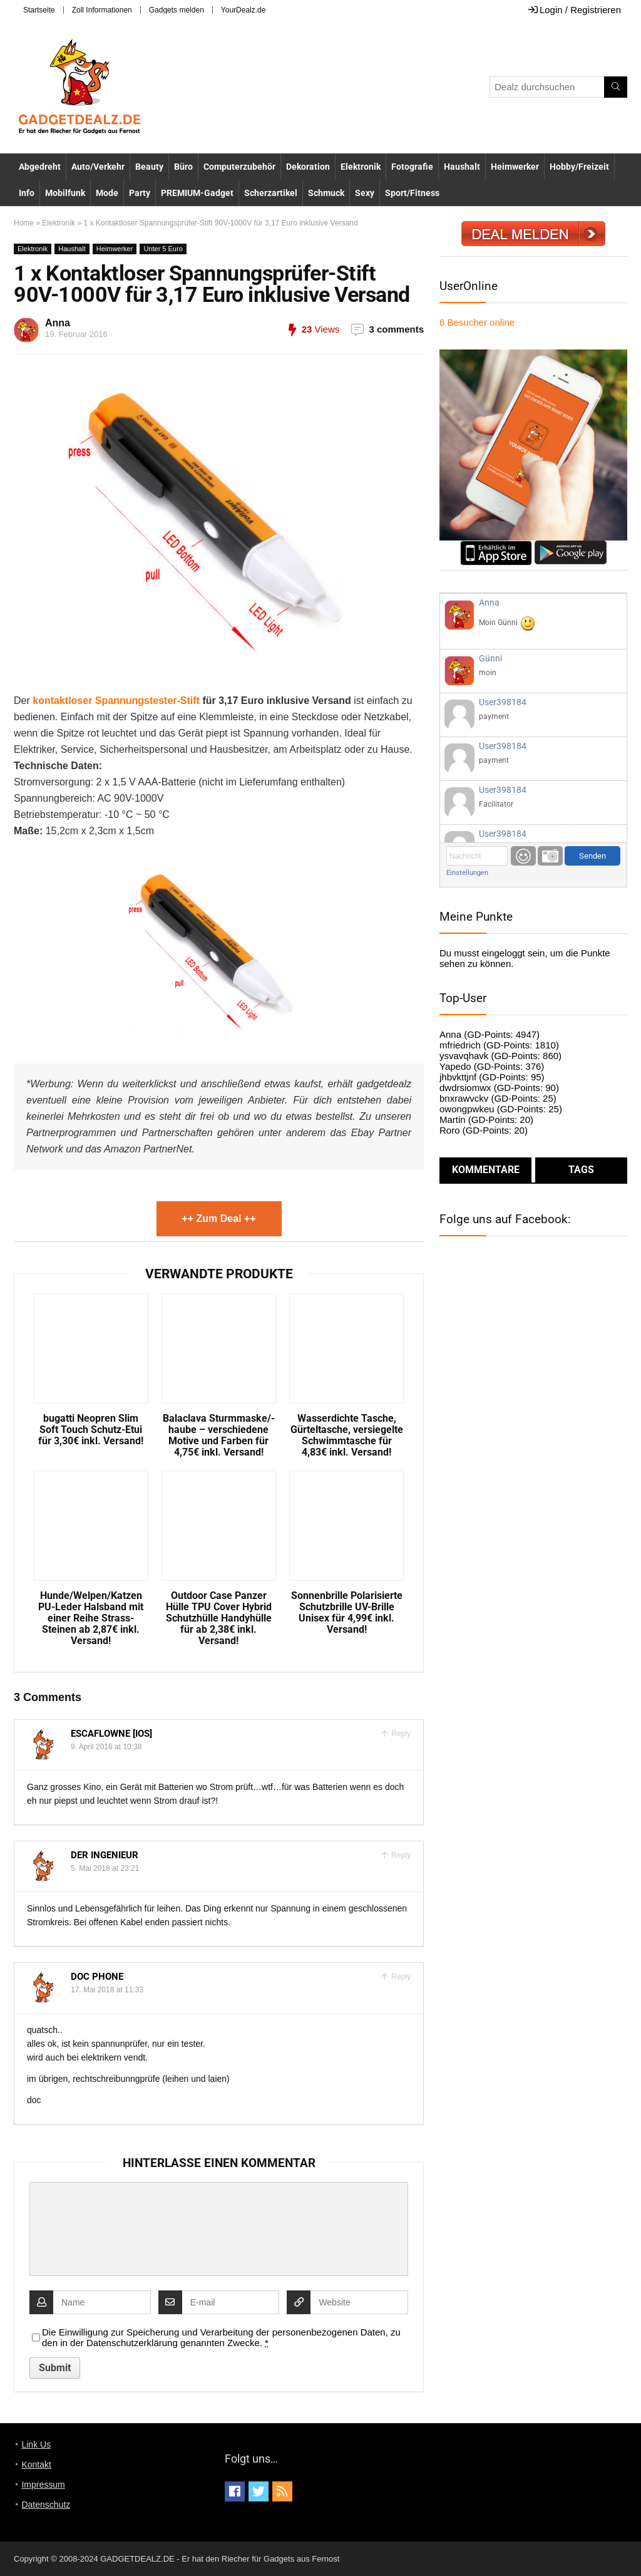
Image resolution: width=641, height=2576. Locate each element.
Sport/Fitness (412, 193)
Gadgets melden (176, 10)
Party (139, 193)
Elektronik (361, 167)
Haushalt (462, 167)
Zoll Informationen (102, 10)
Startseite (39, 10)
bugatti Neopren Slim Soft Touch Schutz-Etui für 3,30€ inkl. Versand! (90, 1430)
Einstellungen (467, 873)
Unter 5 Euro (162, 248)
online (477, 322)
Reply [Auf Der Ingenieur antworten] (400, 1855)
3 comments (396, 329)
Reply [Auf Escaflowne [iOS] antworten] (400, 1733)
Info (26, 193)
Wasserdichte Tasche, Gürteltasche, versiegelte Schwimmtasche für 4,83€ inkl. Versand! (346, 1435)
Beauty (149, 167)
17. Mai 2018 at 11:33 (107, 1989)
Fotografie (412, 167)
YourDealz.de (243, 10)
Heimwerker (515, 167)
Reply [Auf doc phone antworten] (400, 1976)
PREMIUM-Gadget (197, 193)
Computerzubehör (239, 167)
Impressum (42, 2485)
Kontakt (36, 2465)
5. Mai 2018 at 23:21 (105, 1868)
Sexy (364, 193)
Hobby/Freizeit (579, 167)
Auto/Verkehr (98, 167)
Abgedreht (40, 167)
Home (24, 223)
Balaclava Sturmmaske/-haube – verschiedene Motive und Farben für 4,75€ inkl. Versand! (219, 1435)
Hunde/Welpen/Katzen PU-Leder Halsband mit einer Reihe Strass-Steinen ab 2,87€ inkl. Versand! (90, 1618)
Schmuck (326, 193)
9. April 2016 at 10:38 (106, 1746)
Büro (183, 167)
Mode (107, 193)
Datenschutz (45, 2505)
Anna (57, 323)
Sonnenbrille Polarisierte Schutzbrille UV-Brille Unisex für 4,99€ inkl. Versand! (347, 1612)
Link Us (36, 2444)
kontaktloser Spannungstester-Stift (116, 700)
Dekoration (308, 167)
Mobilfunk (65, 193)
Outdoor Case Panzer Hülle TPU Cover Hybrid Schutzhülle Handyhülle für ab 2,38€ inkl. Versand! (219, 1618)
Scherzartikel (270, 193)
